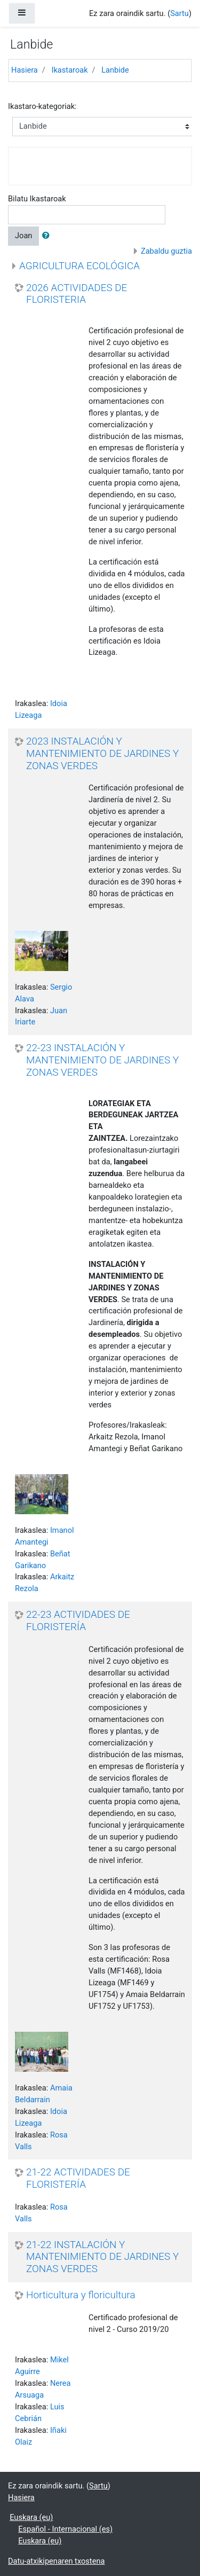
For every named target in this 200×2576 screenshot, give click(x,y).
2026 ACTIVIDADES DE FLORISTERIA (76, 294)
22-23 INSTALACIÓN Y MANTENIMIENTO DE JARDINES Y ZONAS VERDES (102, 1060)
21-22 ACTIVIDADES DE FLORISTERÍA (78, 2178)
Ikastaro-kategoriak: (42, 106)
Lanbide (115, 70)
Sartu (179, 13)
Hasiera (24, 70)
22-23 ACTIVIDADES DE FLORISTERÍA (78, 1621)
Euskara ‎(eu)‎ (31, 2517)
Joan (23, 235)
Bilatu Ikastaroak (37, 198)
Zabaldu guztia (166, 251)
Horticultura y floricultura (80, 2295)
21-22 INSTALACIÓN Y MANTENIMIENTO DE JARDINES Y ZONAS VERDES (102, 2257)
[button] (48, 236)
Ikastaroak (69, 70)
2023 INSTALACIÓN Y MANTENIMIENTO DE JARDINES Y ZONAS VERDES (102, 753)
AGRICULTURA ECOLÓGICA (79, 266)
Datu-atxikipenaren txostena (56, 2561)
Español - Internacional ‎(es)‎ (65, 2529)
